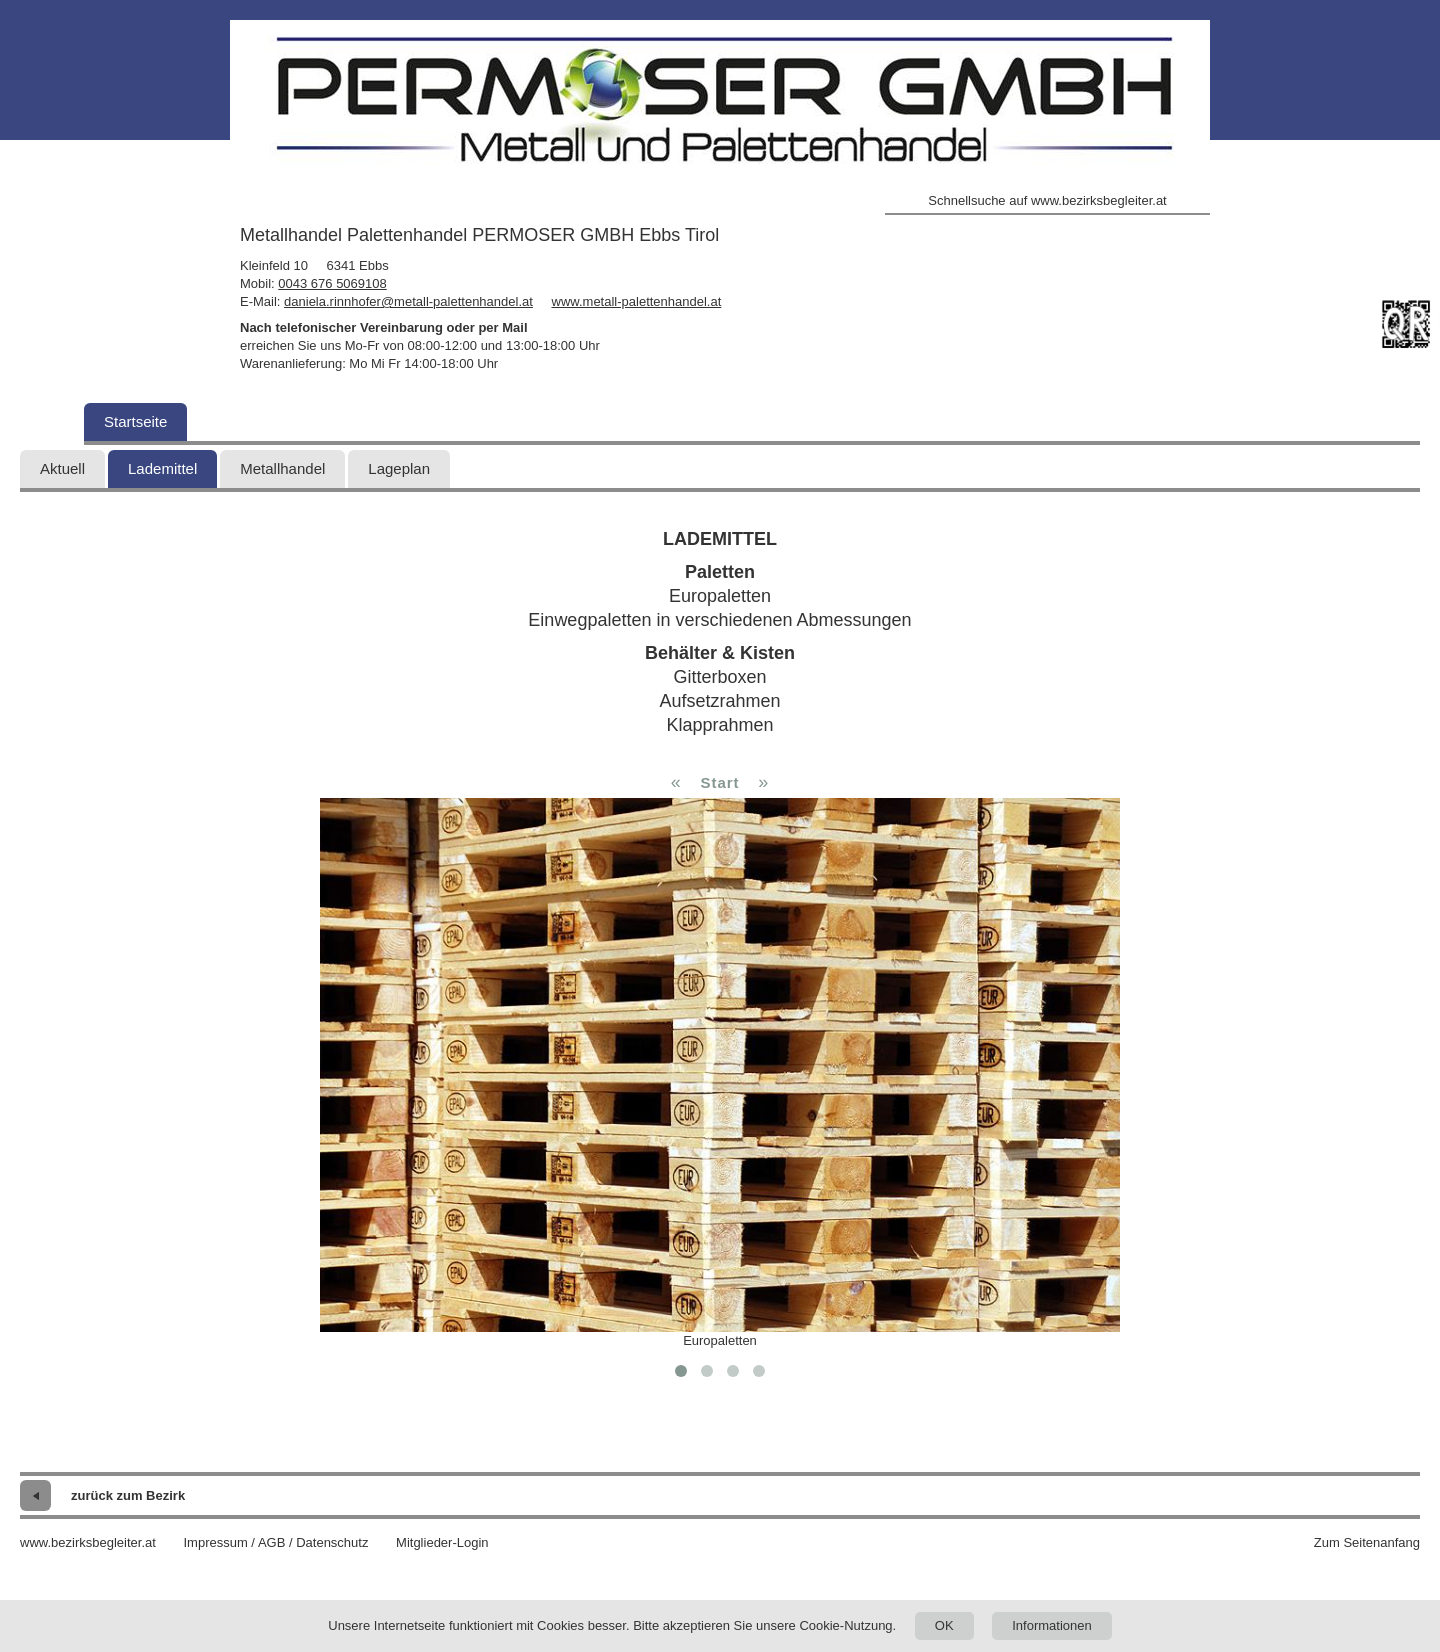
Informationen (1052, 1625)
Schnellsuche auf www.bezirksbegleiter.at (1047, 200)
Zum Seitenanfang (1367, 1542)
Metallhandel (282, 468)
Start (719, 782)
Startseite (135, 421)
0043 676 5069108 (332, 283)
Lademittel (162, 468)
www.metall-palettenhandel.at (637, 301)
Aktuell (62, 468)
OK (944, 1625)
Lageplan (399, 468)
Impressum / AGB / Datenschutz (275, 1542)
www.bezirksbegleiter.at (88, 1542)
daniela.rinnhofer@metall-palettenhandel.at (408, 301)
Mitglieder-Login (442, 1542)
